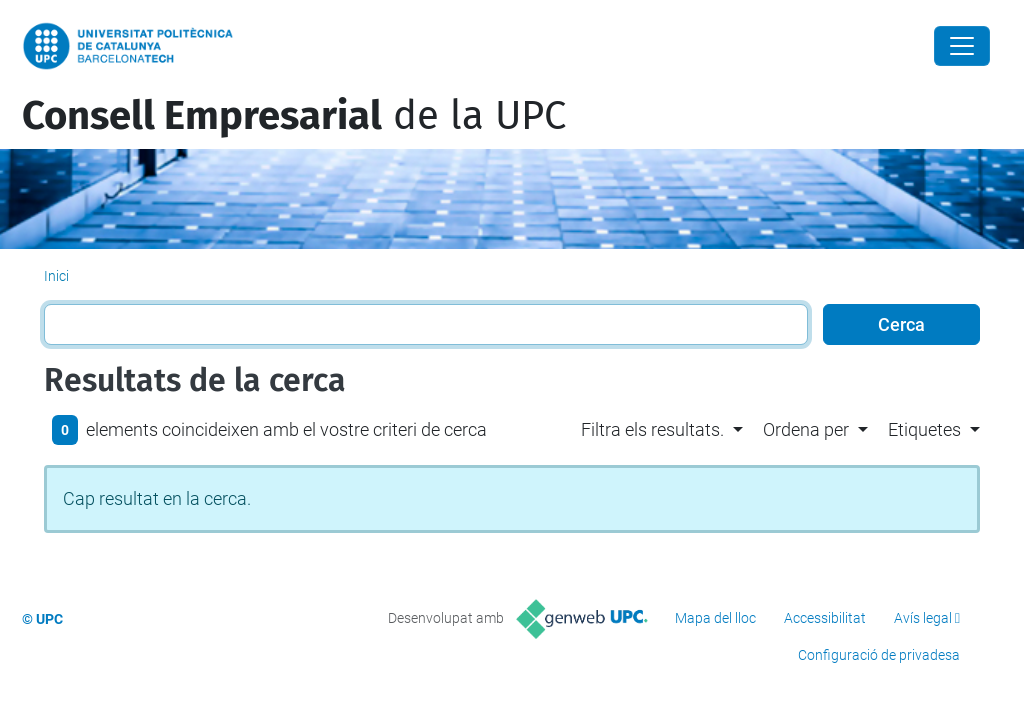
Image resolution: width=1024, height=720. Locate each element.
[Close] (962, 46)
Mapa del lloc (715, 618)
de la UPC (294, 116)
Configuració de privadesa (879, 655)
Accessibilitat (825, 618)
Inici (56, 276)
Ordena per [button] (806, 429)
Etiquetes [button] (924, 429)
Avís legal (923, 618)
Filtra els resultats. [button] (652, 429)
